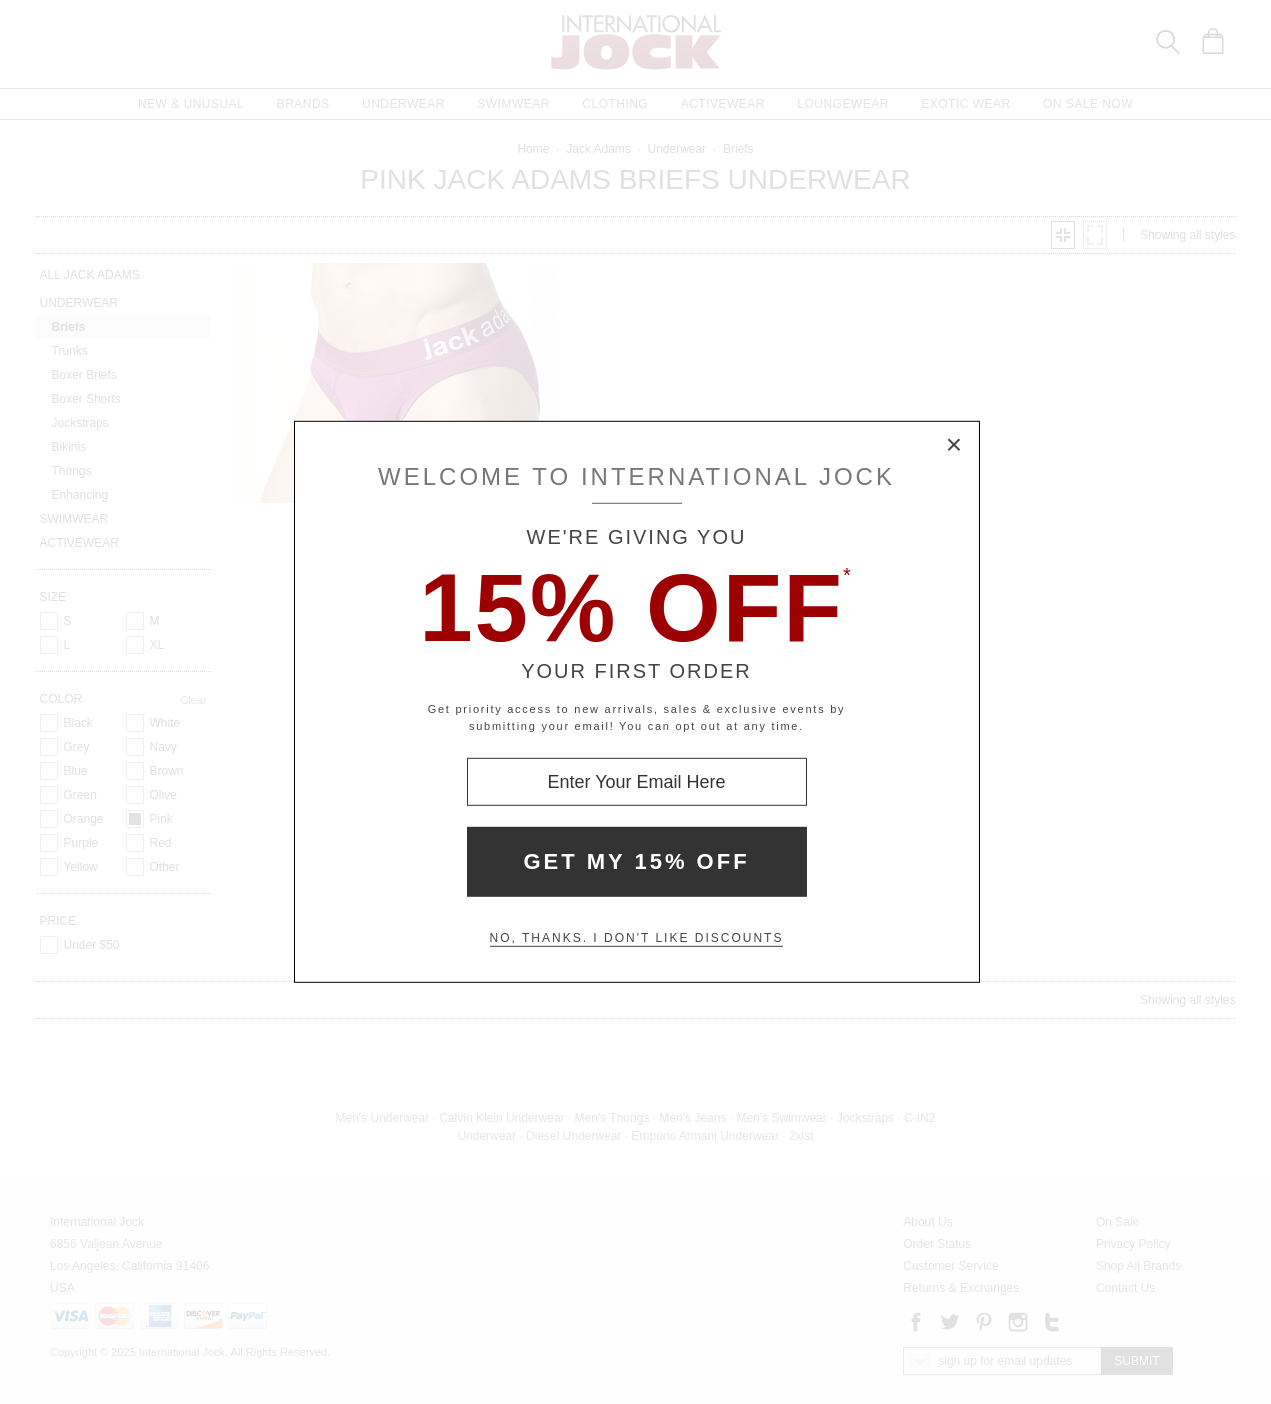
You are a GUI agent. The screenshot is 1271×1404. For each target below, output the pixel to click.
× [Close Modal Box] (955, 446)
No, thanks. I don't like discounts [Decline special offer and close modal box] (637, 938)
